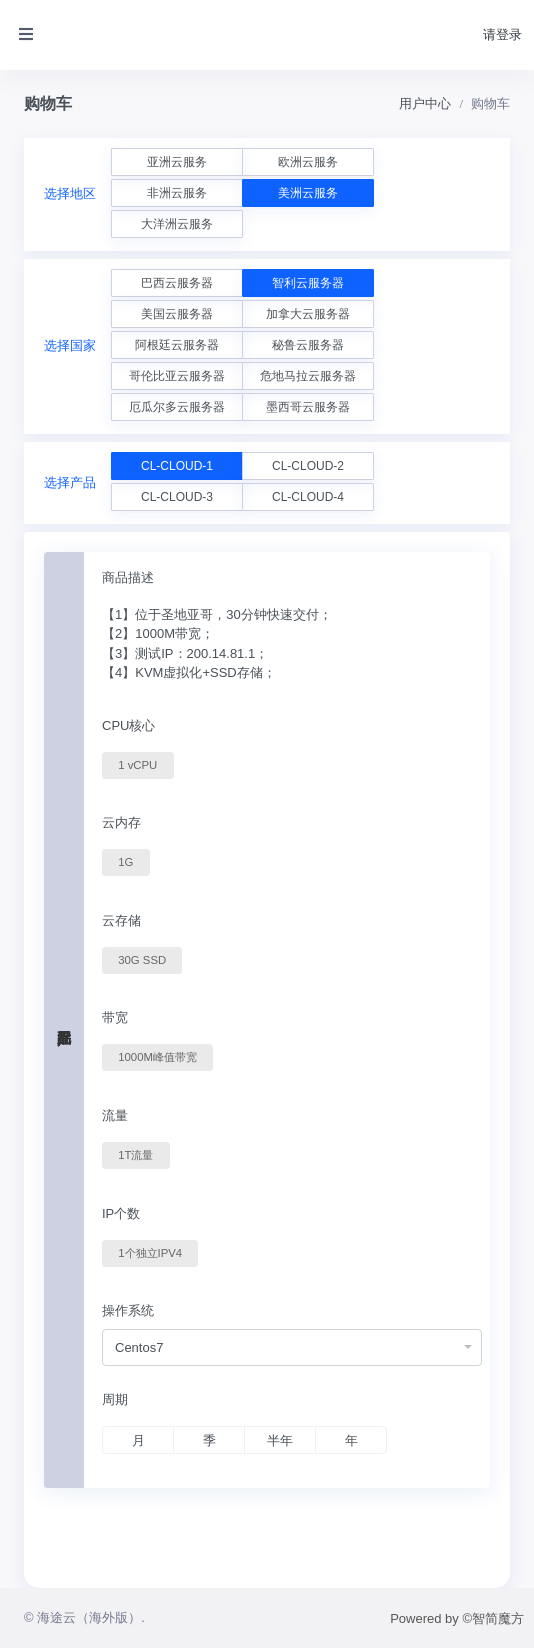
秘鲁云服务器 (308, 345)
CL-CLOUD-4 (308, 497)
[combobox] (292, 1347)
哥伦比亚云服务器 (177, 376)
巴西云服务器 (177, 283)
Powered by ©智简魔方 (457, 1618)
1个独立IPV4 (150, 1252)
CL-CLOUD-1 (177, 466)
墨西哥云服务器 (308, 407)
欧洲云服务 (308, 162)
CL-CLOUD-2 (308, 466)
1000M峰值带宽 (157, 1056)
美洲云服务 (308, 193)
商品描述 (128, 577)
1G (125, 861)
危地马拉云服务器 (308, 376)
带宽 (115, 1017)
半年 (280, 1440)
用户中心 (425, 103)
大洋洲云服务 (177, 224)
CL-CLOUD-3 (177, 497)
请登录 (502, 34)
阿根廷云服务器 (177, 345)
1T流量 (135, 1154)
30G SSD (142, 959)
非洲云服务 (177, 193)
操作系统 (128, 1310)
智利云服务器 (308, 283)
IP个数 (121, 1213)
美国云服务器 (177, 314)
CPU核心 (128, 725)
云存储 (121, 920)
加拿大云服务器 (308, 314)
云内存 (121, 822)
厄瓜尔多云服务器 (177, 407)
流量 (115, 1115)
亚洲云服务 (177, 162)
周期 (115, 1399)
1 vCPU (137, 764)
